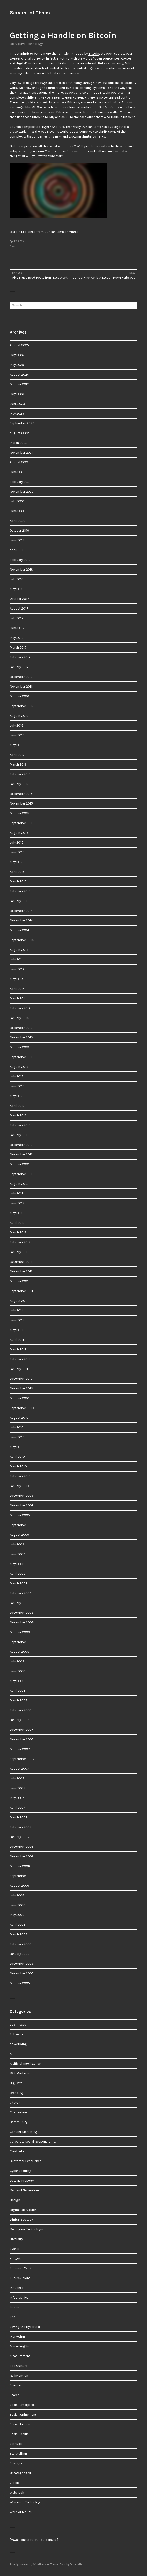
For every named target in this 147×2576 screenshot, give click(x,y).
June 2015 (17, 852)
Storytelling (18, 2453)
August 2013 (19, 1067)
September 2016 (22, 706)
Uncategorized (20, 2473)
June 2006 (17, 1905)
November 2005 (22, 1973)
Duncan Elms (91, 127)
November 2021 (21, 452)
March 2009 (18, 1583)
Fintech (15, 2258)
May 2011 (16, 1330)
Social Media (19, 2434)
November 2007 (22, 1739)
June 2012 (17, 1203)
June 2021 (17, 472)
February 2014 (20, 1008)
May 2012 (16, 1213)
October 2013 (19, 1047)
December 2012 (21, 1145)
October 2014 (19, 930)
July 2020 (17, 501)
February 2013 (20, 1125)
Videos (15, 2483)
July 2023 (17, 394)
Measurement (20, 2356)
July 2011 (16, 1310)
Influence (16, 2288)
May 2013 (16, 1096)
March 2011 (18, 1349)
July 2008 (17, 1661)
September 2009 (22, 1525)
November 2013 (21, 1037)
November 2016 (21, 686)
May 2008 (17, 1681)
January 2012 (19, 1252)
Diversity (16, 2239)
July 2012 (16, 1193)
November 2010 (21, 1388)
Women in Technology (26, 2502)
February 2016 (20, 774)
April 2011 (17, 1340)
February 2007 (20, 1827)
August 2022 (19, 433)
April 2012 (17, 1223)
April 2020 (17, 521)
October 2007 (20, 1749)
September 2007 (22, 1759)
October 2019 (19, 530)
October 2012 (19, 1164)
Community (18, 2122)
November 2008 (22, 1622)
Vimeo (73, 232)
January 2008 (20, 1720)
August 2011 (19, 1301)
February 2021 (20, 482)
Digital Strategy (21, 2219)
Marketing (17, 2336)
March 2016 (18, 764)
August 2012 (19, 1184)
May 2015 (16, 862)
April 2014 (17, 989)
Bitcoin (93, 53)
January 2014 (19, 1018)
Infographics (19, 2297)
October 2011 (19, 1281)
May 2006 (17, 1915)
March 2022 (18, 443)
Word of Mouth (21, 2512)
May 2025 (17, 365)
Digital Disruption (23, 2210)
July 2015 (16, 842)
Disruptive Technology (26, 44)
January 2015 (19, 901)
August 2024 (19, 374)
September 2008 (22, 1642)
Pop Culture (18, 2366)
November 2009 (22, 1505)
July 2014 (16, 959)
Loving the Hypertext (25, 2327)
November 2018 (21, 569)
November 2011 (21, 1271)
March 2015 (18, 881)
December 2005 (21, 1963)
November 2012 (21, 1154)
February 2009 (20, 1593)
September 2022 (22, 423)
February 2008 (20, 1710)
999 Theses (18, 2024)
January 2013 (19, 1135)
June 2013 (17, 1086)
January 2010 (19, 1486)
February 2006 (20, 1944)
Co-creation (18, 2112)
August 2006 (19, 1885)
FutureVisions (20, 2278)
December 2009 (21, 1496)
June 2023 (17, 404)
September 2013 (22, 1057)
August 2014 (19, 950)
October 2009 (20, 1515)
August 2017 (19, 608)
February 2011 (20, 1359)
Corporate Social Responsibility (33, 2141)
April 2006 (17, 1924)
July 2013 (16, 1076)
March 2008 (19, 1700)
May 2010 (17, 1447)
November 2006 (22, 1856)
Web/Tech (17, 2492)
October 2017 (19, 599)
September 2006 (22, 1876)
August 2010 (19, 1418)
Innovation (17, 2307)
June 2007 (17, 1788)
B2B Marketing (21, 2073)
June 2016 (17, 735)
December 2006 (21, 1846)
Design (15, 2200)
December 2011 (21, 1262)
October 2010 (19, 1398)
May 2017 (16, 638)
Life (12, 2317)
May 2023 (17, 413)
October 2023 (20, 384)
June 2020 (17, 511)
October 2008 (20, 1632)
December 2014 (21, 911)
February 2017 (20, 657)
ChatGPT (16, 2102)
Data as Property (22, 2180)
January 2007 (19, 1837)
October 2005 (20, 1983)
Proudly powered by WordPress (28, 2564)
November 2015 (21, 803)
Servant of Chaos (30, 13)
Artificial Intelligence (25, 2063)
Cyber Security (20, 2171)
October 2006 (20, 1866)
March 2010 (18, 1466)
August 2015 (19, 833)
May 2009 (17, 1564)
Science (15, 2385)
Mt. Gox (36, 107)
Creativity (17, 2151)
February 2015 (20, 891)
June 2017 (17, 628)
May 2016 (16, 745)
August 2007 (19, 1768)
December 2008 (21, 1612)
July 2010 (17, 1427)
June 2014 (17, 969)
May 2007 (17, 1798)
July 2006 (17, 1895)
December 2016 (21, 677)
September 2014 (22, 940)
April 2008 (18, 1690)
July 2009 (17, 1544)
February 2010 (20, 1476)
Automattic (76, 2564)
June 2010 (17, 1437)
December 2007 (21, 1729)
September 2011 (21, 1291)
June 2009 (17, 1554)
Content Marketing (23, 2132)
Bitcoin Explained (23, 232)
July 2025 (17, 355)
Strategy (16, 2463)
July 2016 (16, 725)
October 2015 (19, 813)
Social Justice (20, 2424)
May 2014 (16, 979)
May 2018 (17, 589)
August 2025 (19, 345)
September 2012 (22, 1174)
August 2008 (19, 1651)
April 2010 (17, 1457)
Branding (16, 2093)
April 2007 (17, 1807)
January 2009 (19, 1603)
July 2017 (16, 618)
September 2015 (22, 823)
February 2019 (20, 560)
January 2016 (19, 784)
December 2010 (21, 1379)
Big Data (16, 2083)
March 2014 (18, 998)
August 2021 (19, 462)
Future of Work (21, 2268)
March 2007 (18, 1817)
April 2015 (17, 872)
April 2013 (17, 1106)
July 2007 (17, 1778)
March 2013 (18, 1115)
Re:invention (19, 2375)
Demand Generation (24, 2190)
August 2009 (19, 1535)
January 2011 (19, 1369)
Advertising (18, 2044)
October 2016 (19, 696)
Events (14, 2249)
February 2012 (20, 1242)
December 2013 (21, 1028)
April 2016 (17, 755)
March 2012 (18, 1232)
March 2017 (18, 647)
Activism (16, 2034)
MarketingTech (20, 2346)
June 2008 (17, 1671)
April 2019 (17, 550)
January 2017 (19, 667)
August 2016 (19, 716)
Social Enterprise (22, 2405)
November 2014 (21, 920)
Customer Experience (25, 2161)
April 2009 (17, 1573)
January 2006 (19, 1954)
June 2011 (17, 1320)
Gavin (13, 246)
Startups (16, 2444)
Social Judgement (23, 2414)
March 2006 (18, 1934)
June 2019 (17, 540)
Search (14, 2395)
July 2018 (17, 579)
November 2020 (22, 491)
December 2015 (21, 794)
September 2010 (22, 1408)
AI (11, 2054)
